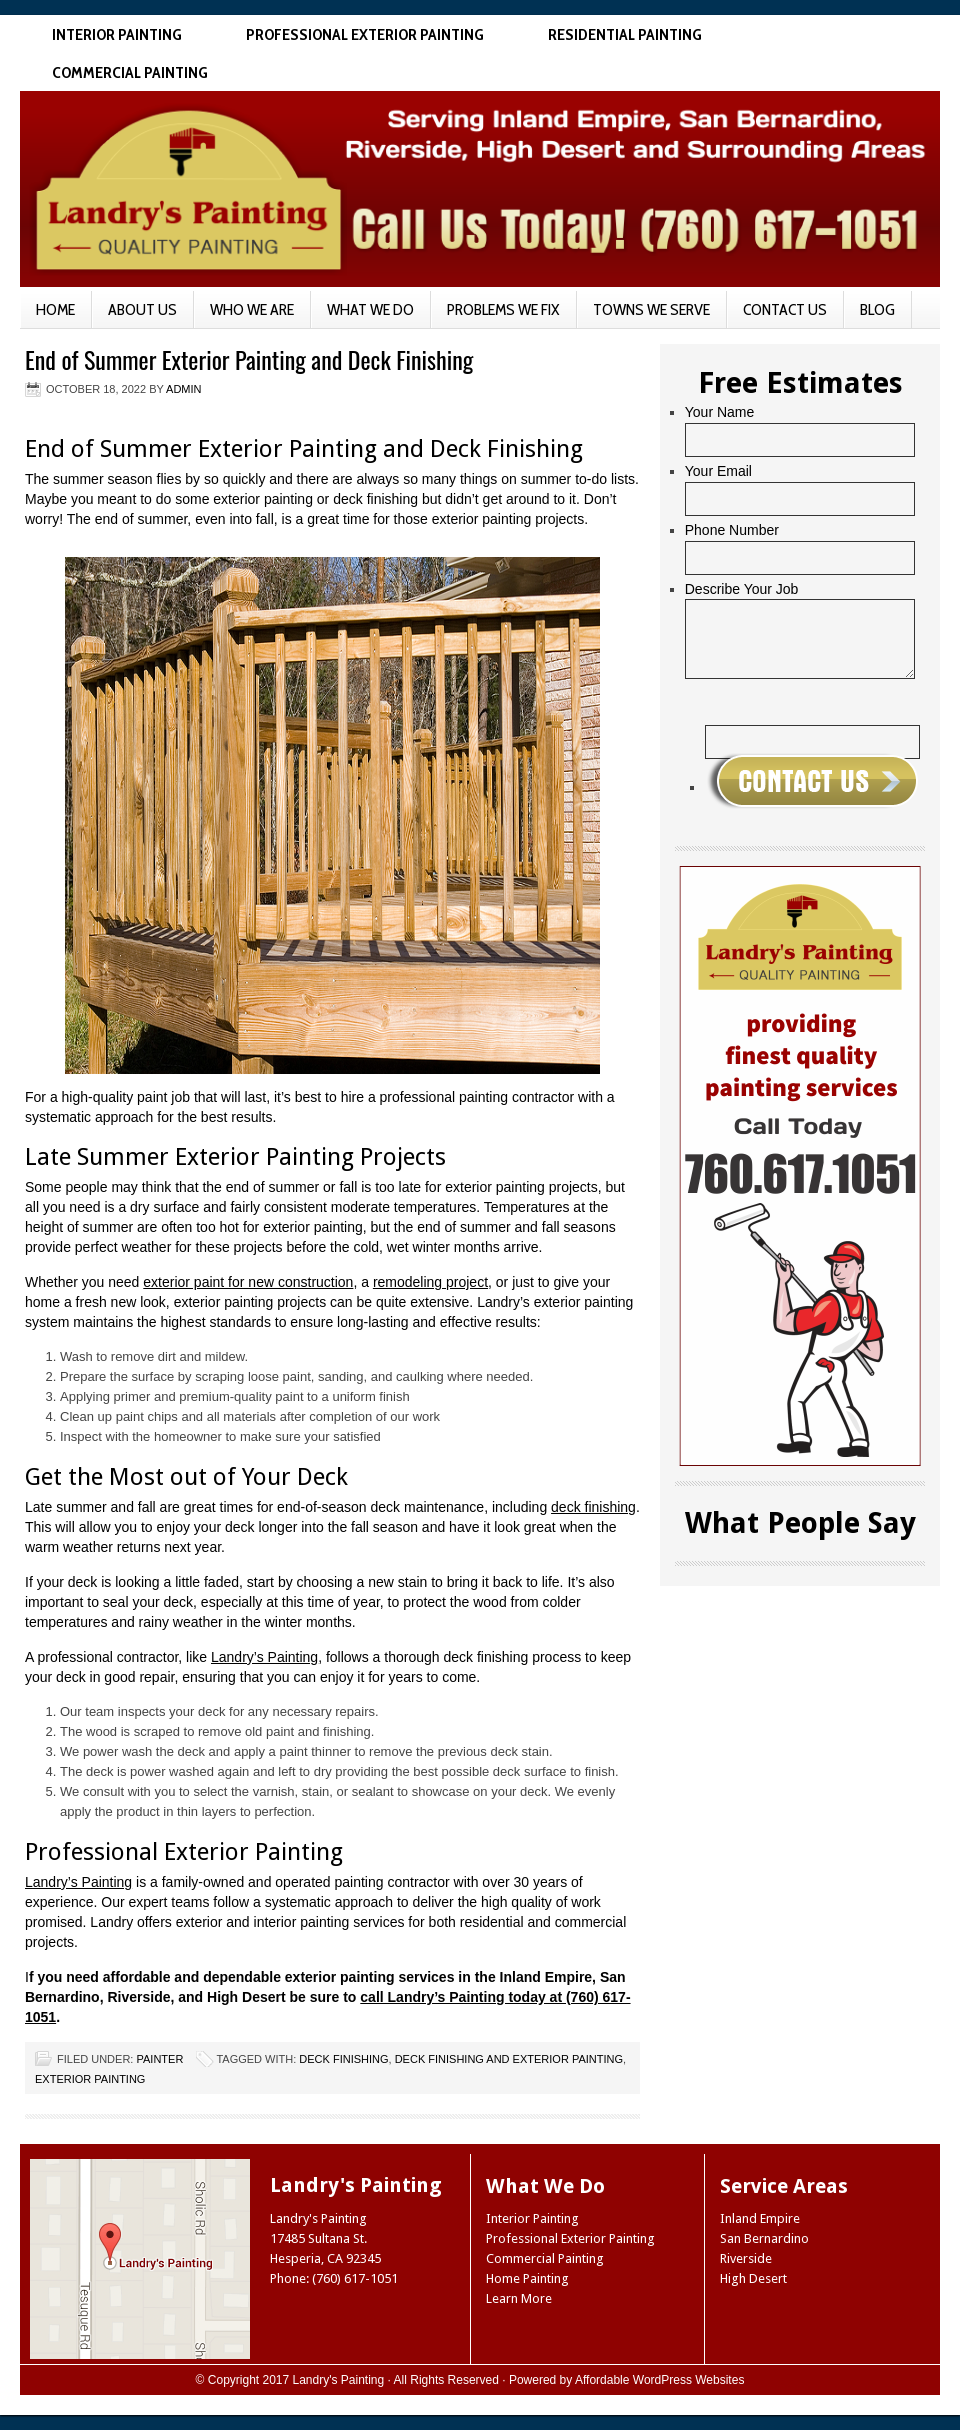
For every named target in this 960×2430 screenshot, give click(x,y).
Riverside (746, 2258)
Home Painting (527, 2278)
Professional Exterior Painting (365, 34)
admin (183, 389)
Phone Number (732, 530)
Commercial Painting (130, 72)
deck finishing (593, 1507)
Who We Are (252, 309)
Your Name (720, 412)
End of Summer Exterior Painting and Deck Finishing (249, 359)
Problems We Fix (503, 309)
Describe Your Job (742, 589)
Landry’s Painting (264, 1657)
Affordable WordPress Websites (659, 2380)
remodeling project (430, 1282)
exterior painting (90, 2079)
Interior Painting (117, 34)
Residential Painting (625, 34)
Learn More (519, 2298)
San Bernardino (764, 2238)
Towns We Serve (651, 309)
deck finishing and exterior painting (509, 2059)
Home (55, 309)
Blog (877, 309)
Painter (159, 2059)
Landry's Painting (339, 2380)
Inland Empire (760, 2218)
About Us (142, 309)
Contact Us (785, 309)
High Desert (753, 2278)
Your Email (718, 471)
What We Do (370, 309)
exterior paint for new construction (248, 1282)
